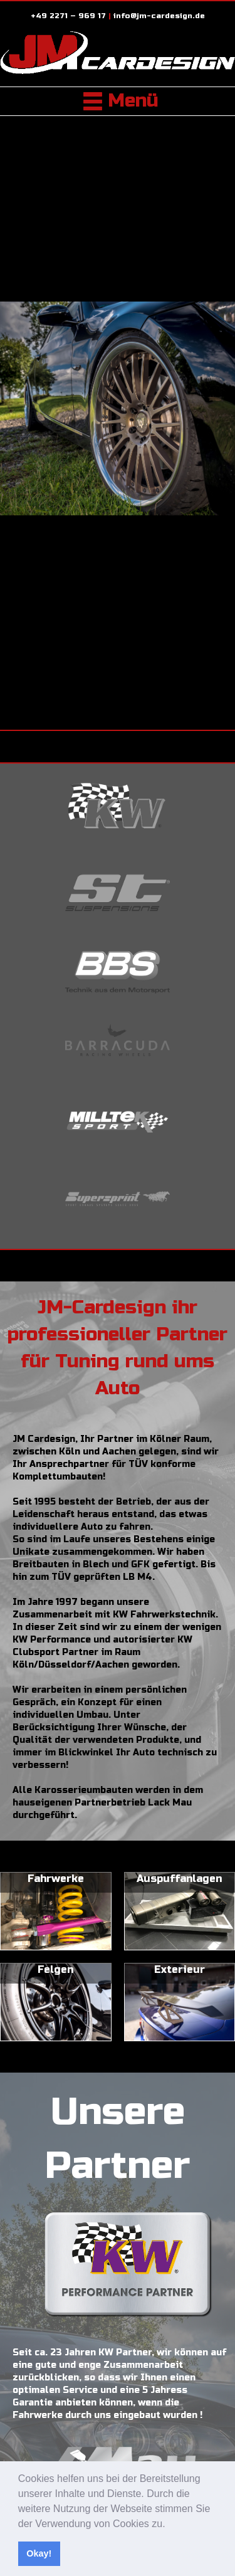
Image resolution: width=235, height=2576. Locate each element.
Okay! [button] (38, 2553)
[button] (170, 2524)
